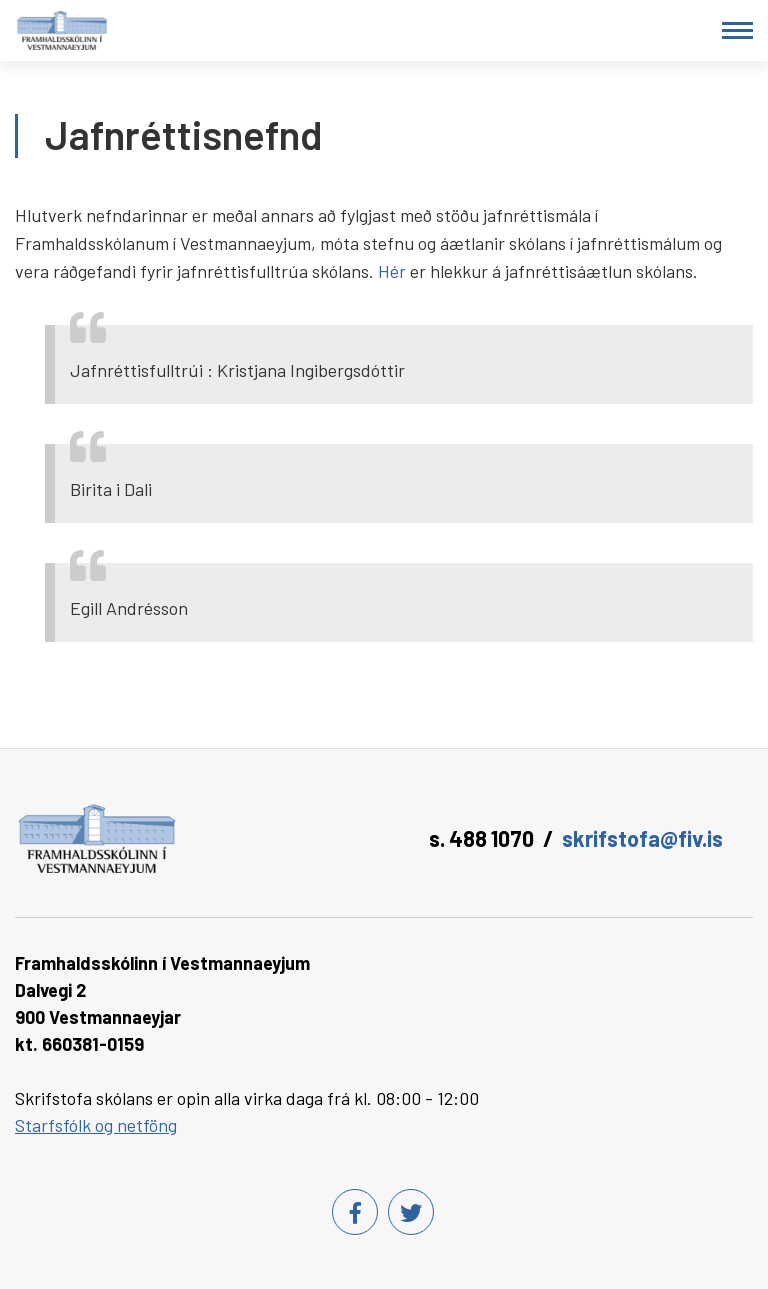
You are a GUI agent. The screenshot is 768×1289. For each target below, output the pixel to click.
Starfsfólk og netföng (96, 1125)
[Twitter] (411, 1212)
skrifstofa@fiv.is (642, 838)
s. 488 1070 (481, 838)
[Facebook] (355, 1212)
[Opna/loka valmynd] (737, 30)
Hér (392, 271)
